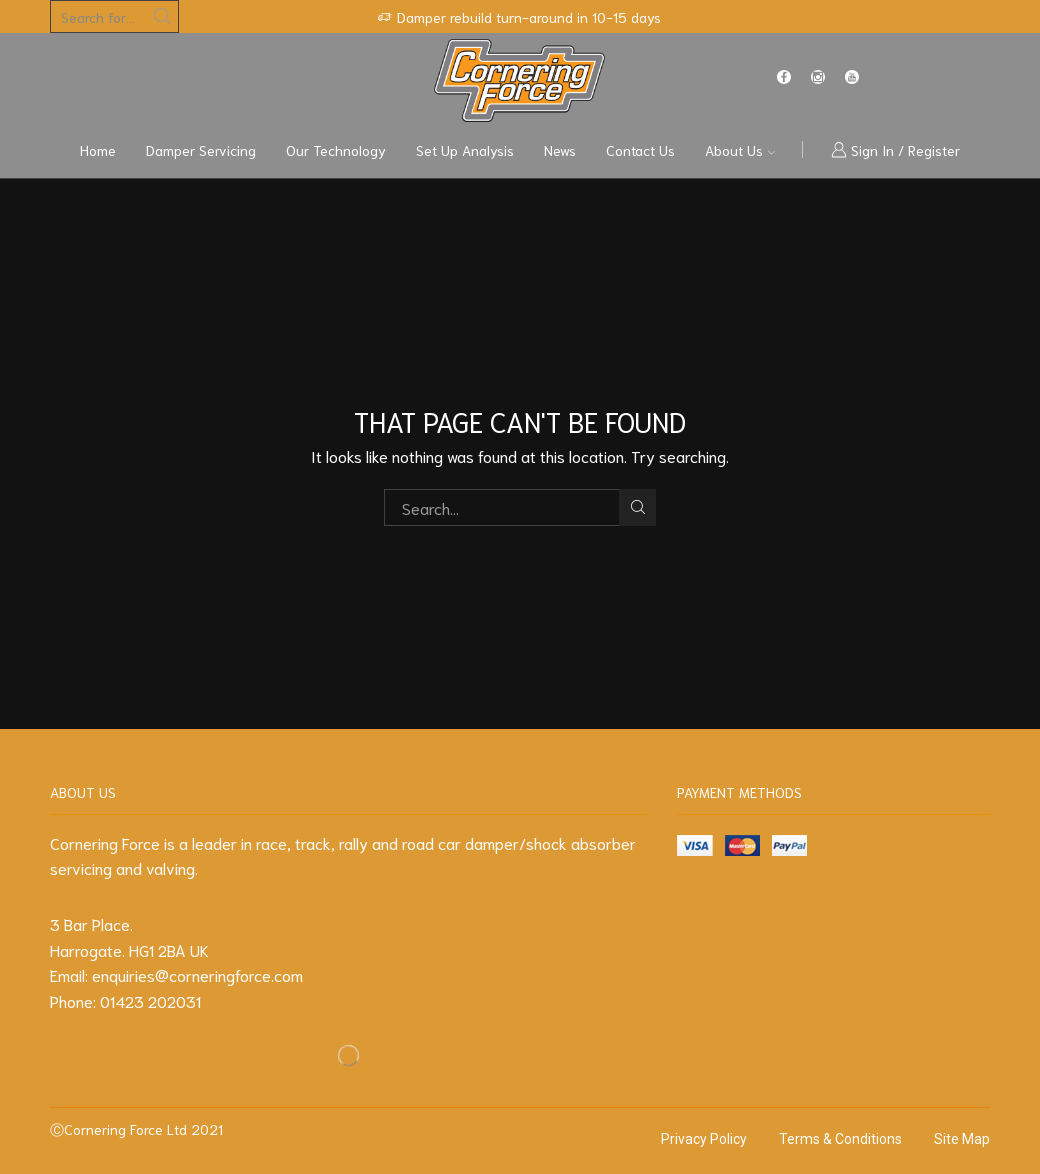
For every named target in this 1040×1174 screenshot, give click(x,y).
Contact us (640, 150)
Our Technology (336, 150)
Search (637, 507)
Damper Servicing (201, 150)
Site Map (962, 1139)
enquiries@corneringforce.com (197, 974)
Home (98, 150)
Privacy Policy (704, 1139)
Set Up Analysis (465, 150)
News (560, 150)
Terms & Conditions (840, 1139)
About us (740, 150)
